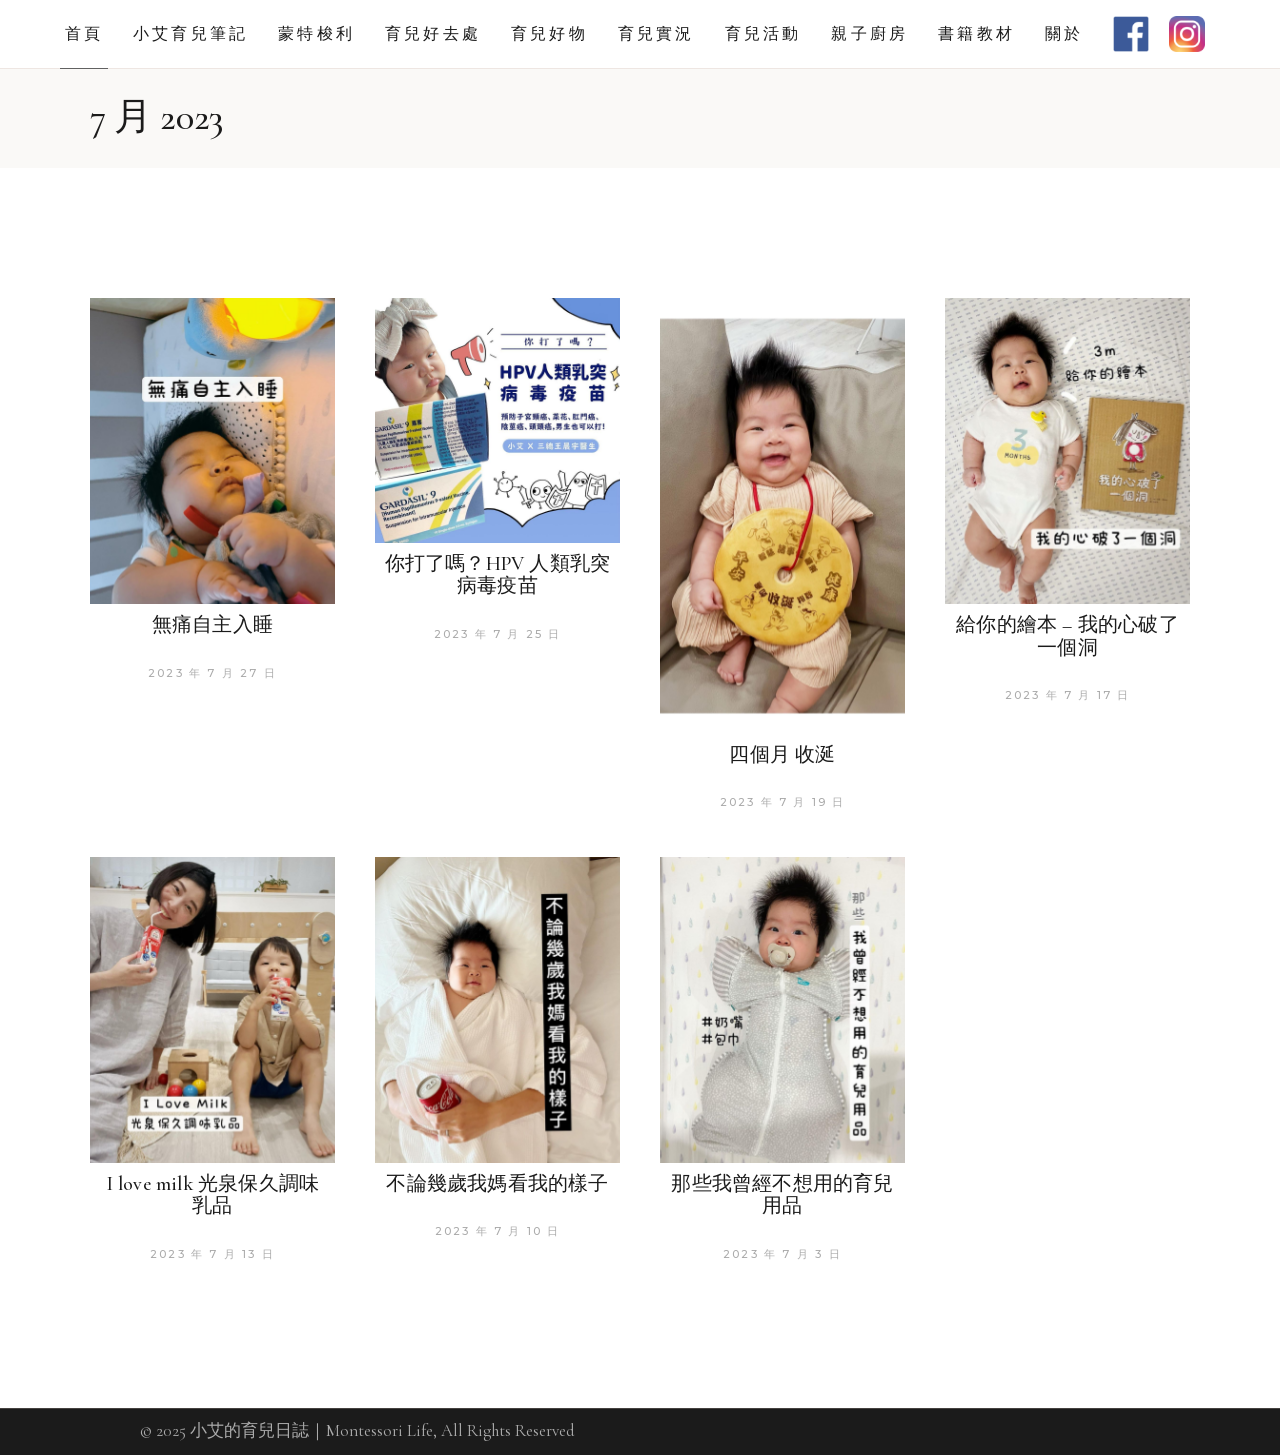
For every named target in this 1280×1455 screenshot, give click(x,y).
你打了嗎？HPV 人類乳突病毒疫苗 (498, 575)
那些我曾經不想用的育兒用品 (782, 1195)
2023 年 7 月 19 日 (783, 802)
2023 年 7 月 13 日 (212, 1254)
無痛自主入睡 (212, 625)
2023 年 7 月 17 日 (1068, 695)
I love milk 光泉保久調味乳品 (213, 1195)
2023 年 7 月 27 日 (212, 673)
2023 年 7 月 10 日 (498, 1231)
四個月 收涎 (782, 755)
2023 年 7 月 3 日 (782, 1254)
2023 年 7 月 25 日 (498, 634)
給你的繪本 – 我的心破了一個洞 (1067, 636)
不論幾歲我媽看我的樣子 (497, 1184)
